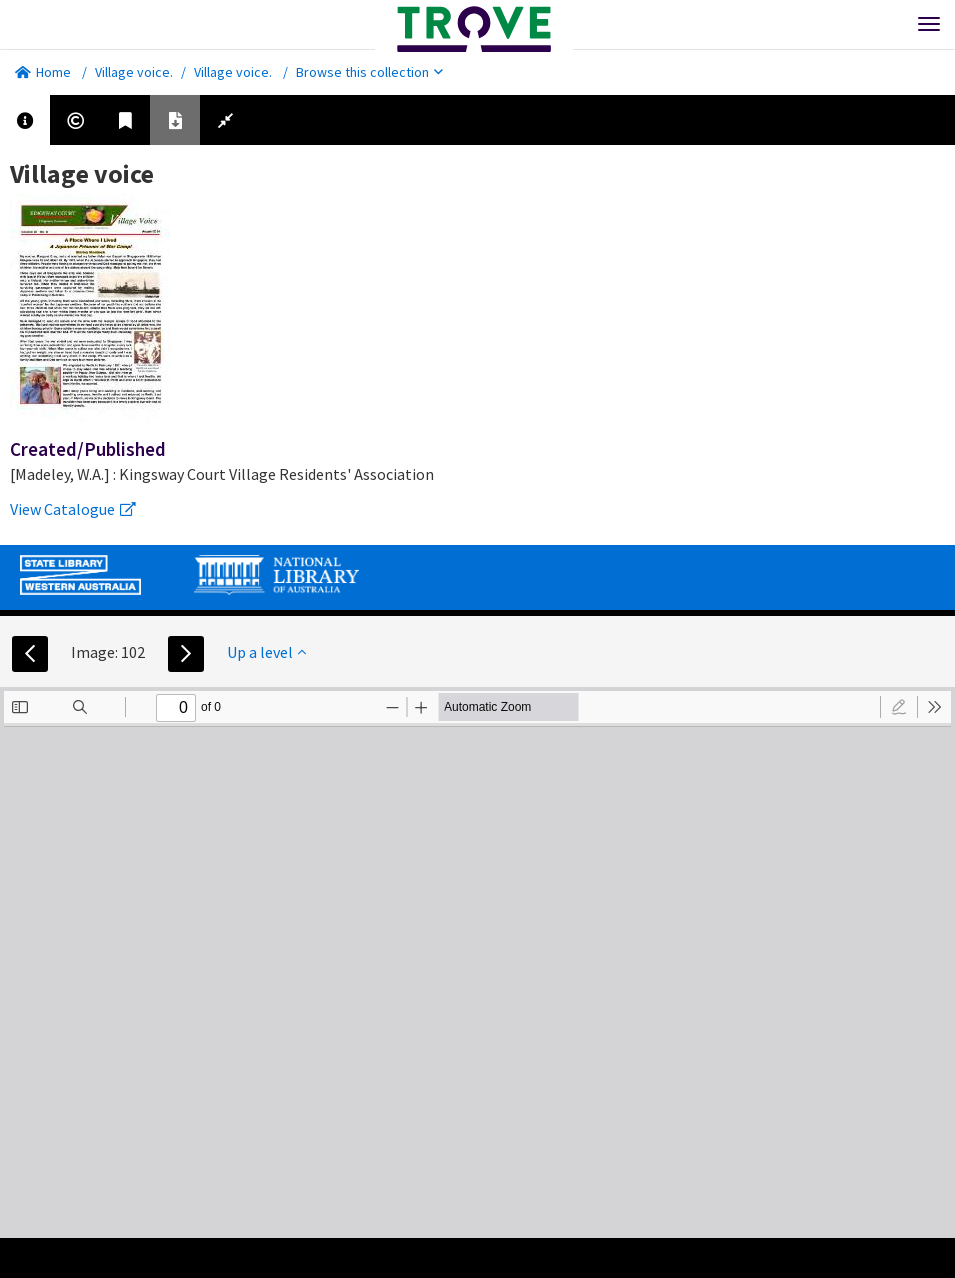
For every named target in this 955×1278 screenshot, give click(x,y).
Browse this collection (369, 72)
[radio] (899, 707)
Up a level (266, 652)
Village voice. (134, 72)
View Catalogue (73, 509)
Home (43, 72)
